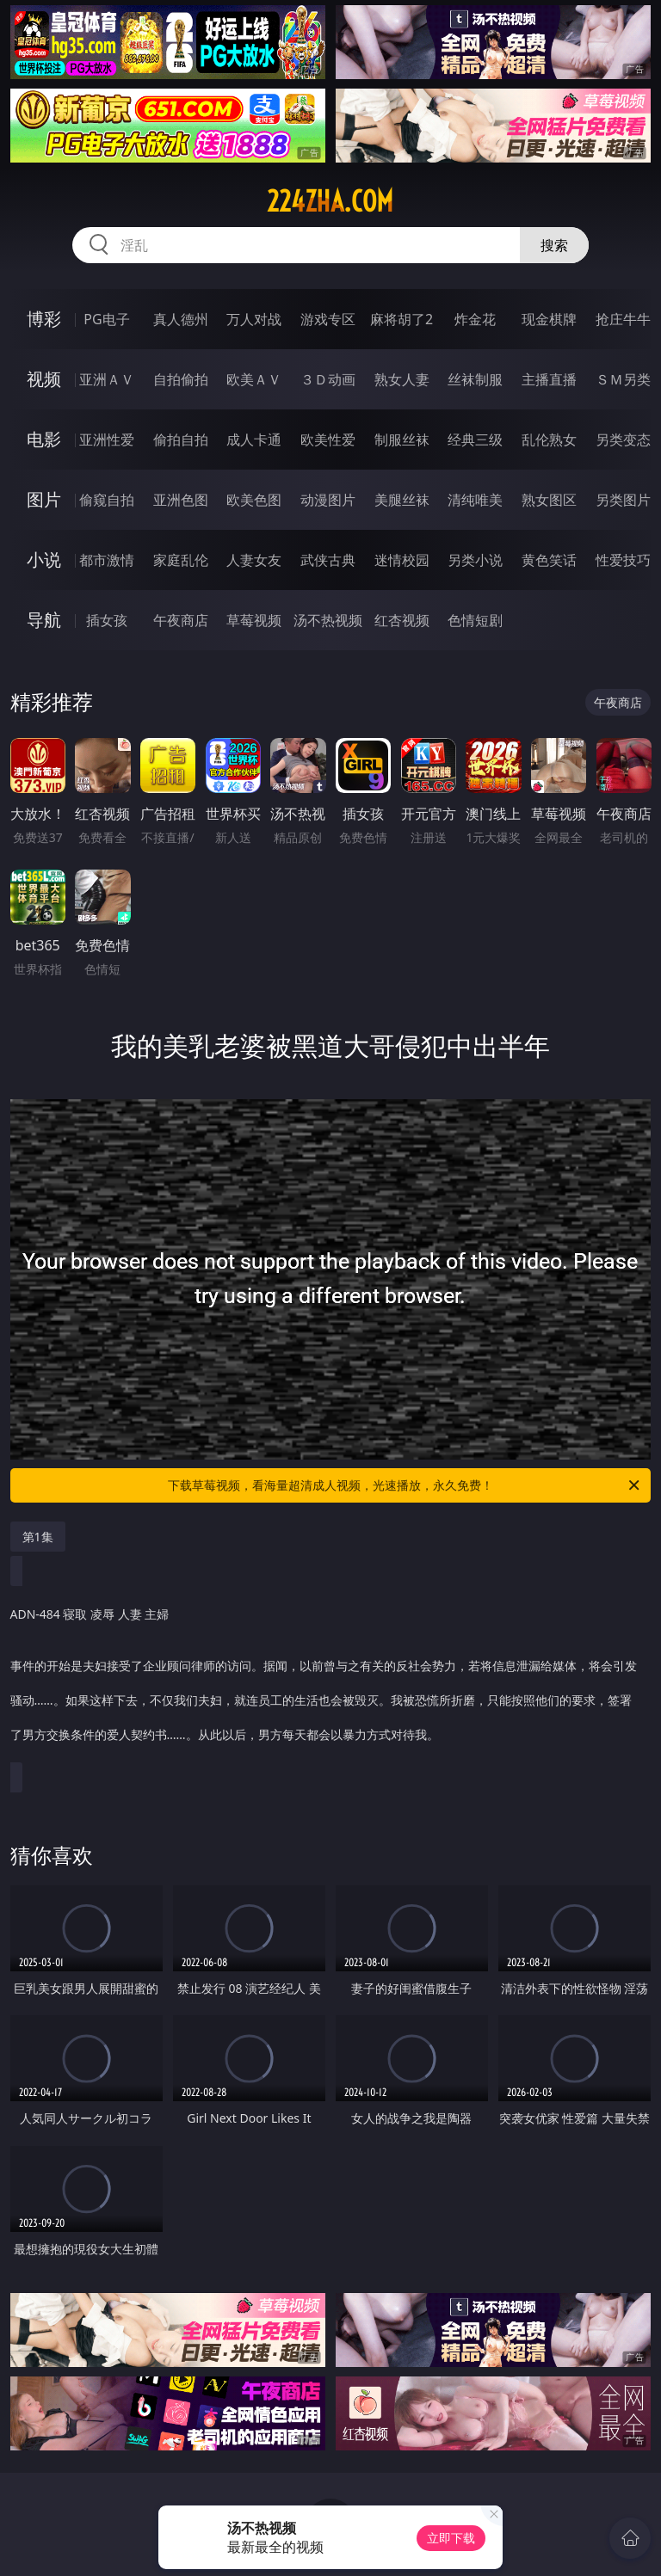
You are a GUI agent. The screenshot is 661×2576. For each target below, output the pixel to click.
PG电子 (106, 319)
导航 (44, 619)
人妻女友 (253, 559)
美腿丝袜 (401, 499)
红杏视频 (401, 620)
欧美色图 (253, 499)
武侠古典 (327, 559)
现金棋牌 (549, 319)
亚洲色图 (180, 499)
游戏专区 (327, 319)
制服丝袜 (401, 439)
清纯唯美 (475, 499)
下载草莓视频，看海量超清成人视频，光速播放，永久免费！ (405, 1485)
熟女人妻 (401, 379)
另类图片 (623, 499)
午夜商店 (180, 620)
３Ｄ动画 (327, 379)
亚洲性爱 (106, 439)
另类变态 (623, 439)
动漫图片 (327, 499)
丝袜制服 (475, 379)
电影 (44, 439)
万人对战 (253, 319)
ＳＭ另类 (623, 379)
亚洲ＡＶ (106, 379)
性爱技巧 (623, 559)
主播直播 (549, 379)
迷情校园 (401, 559)
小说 (44, 559)
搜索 (554, 245)
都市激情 (106, 559)
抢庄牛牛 (623, 319)
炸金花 (475, 319)
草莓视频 (253, 620)
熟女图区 (549, 499)
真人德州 (180, 319)
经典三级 (475, 439)
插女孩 (106, 620)
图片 (44, 499)
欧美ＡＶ (253, 379)
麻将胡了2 (401, 319)
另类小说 (475, 559)
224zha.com (330, 201)
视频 (44, 378)
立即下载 (451, 2538)
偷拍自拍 (180, 439)
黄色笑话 (549, 559)
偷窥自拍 (106, 499)
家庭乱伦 (180, 559)
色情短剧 (475, 620)
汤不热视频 (327, 620)
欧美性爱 (327, 439)
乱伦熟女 (549, 439)
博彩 (44, 318)
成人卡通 (253, 439)
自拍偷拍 (180, 379)
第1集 (37, 1536)
